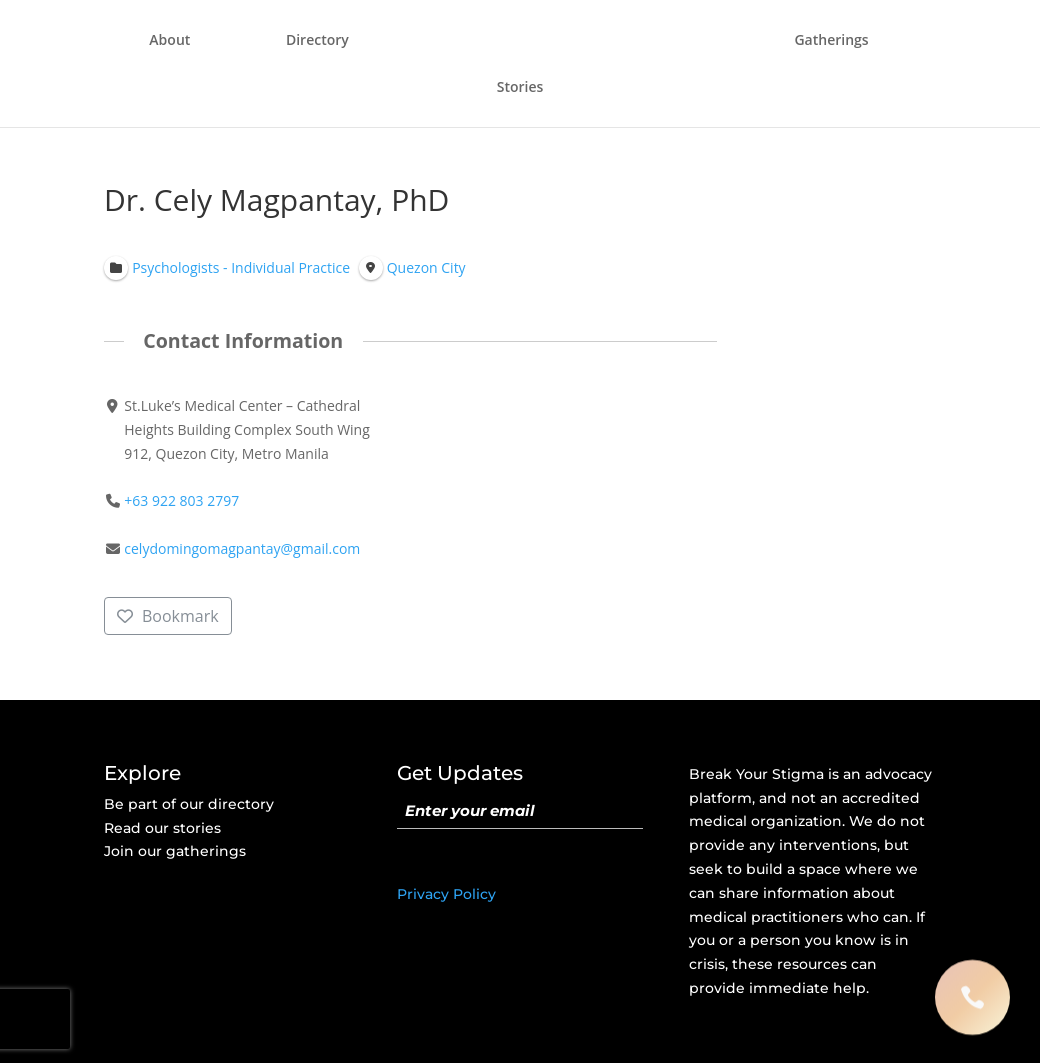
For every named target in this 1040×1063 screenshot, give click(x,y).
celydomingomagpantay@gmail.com (242, 549)
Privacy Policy (446, 894)
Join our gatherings (175, 851)
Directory (317, 41)
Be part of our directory (189, 804)
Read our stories (162, 828)
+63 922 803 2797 (181, 501)
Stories (520, 88)
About (169, 41)
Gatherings (831, 41)
